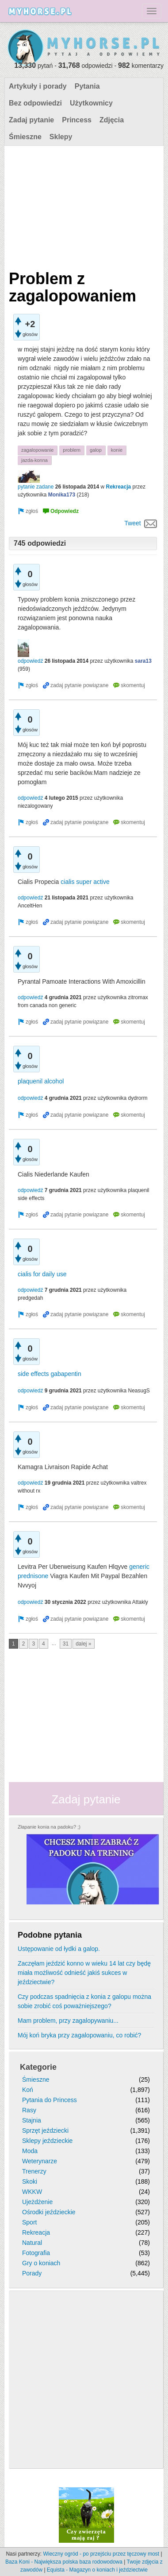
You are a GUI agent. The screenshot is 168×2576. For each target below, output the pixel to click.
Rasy (29, 2110)
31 (66, 1644)
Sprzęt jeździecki (45, 2130)
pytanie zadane (35, 487)
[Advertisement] (83, 205)
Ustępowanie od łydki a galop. (59, 1948)
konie (116, 450)
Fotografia (36, 2252)
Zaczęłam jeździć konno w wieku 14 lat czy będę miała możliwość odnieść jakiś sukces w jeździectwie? (84, 1973)
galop (96, 450)
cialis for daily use (42, 1274)
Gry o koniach (41, 2263)
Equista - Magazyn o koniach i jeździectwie (97, 2570)
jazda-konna (34, 460)
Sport (29, 2222)
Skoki (29, 2181)
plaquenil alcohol (41, 1081)
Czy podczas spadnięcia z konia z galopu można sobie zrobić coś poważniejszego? (84, 2001)
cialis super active (85, 881)
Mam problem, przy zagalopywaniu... (68, 2020)
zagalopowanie (37, 450)
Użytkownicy (91, 103)
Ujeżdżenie (37, 2201)
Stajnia (31, 2120)
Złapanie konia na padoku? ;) (49, 1826)
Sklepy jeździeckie (47, 2140)
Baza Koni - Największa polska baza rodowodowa (63, 2562)
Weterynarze (39, 2161)
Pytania (87, 86)
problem (71, 450)
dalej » (83, 1644)
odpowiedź (30, 661)
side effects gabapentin (49, 1373)
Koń (27, 2089)
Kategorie (38, 2067)
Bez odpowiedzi (35, 103)
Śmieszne (25, 137)
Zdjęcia (111, 120)
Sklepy (61, 137)
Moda (30, 2150)
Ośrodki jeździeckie (49, 2212)
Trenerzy (34, 2171)
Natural (32, 2242)
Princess (77, 120)
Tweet (132, 523)
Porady (32, 2273)
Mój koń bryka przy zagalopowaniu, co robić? (79, 2035)
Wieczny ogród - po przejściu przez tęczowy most (101, 2554)
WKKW (32, 2191)
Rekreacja (118, 487)
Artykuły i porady (38, 86)
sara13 (143, 661)
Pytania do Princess (49, 2099)
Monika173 (61, 495)
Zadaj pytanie (31, 120)
